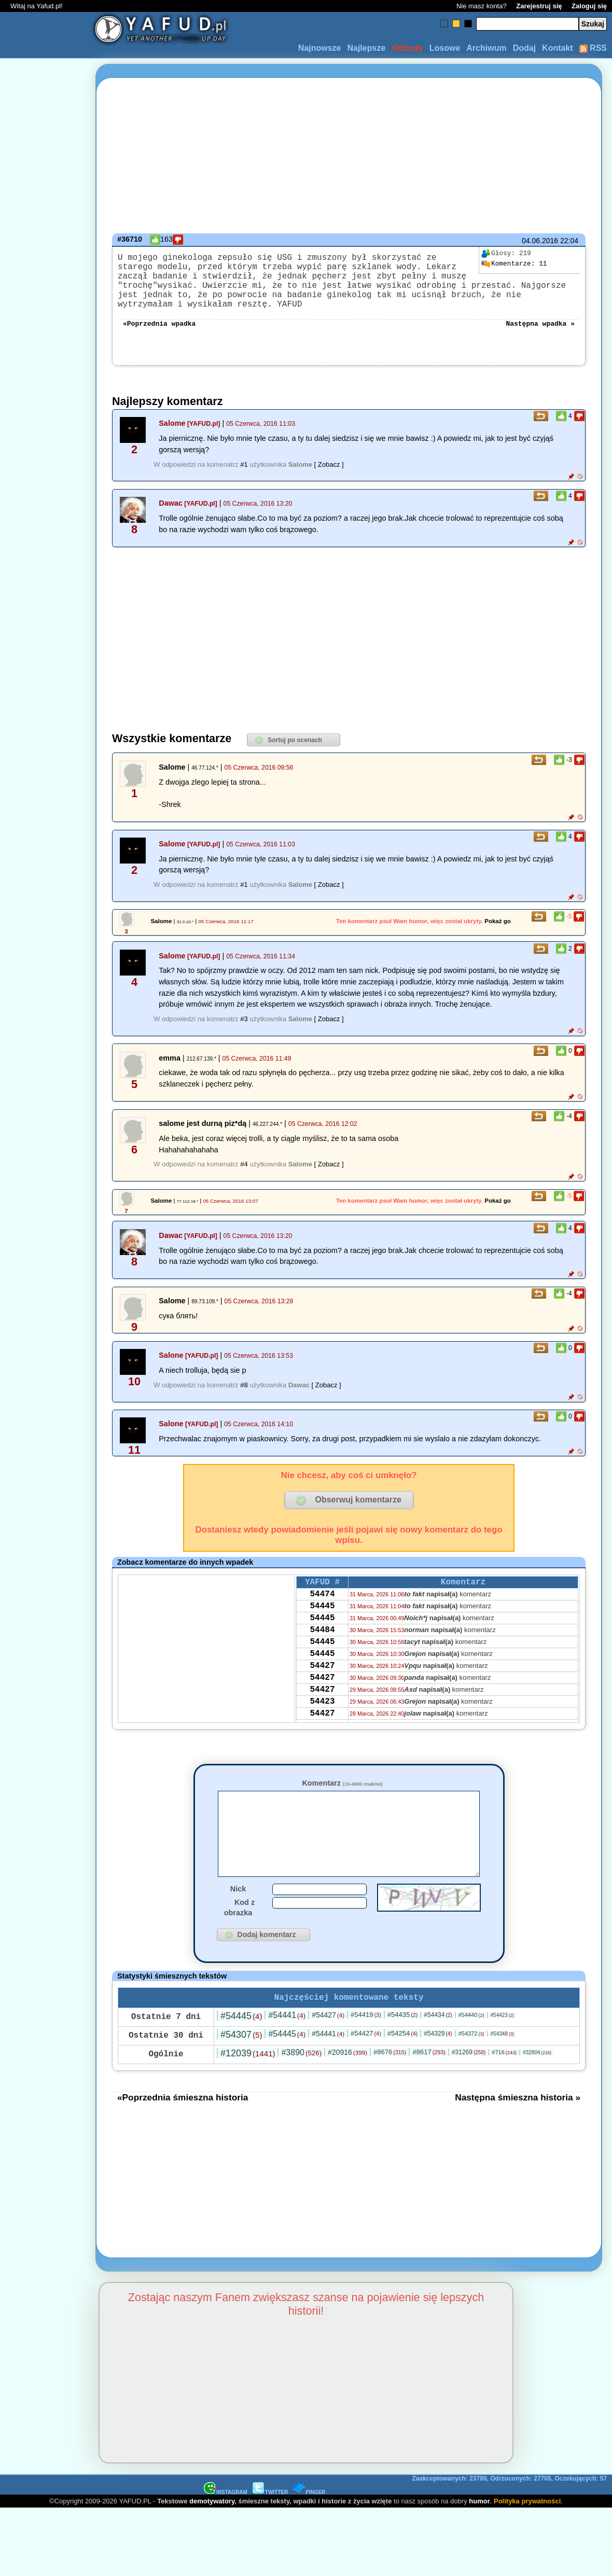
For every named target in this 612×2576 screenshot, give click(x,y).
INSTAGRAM (225, 2524)
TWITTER (270, 2524)
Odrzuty (407, 48)
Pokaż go (497, 935)
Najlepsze (366, 48)
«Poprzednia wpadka (159, 337)
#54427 (328, 2047)
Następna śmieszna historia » (517, 2129)
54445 (322, 1626)
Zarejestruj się (539, 6)
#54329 (438, 2065)
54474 (322, 1612)
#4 (243, 1178)
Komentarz (342, 1797)
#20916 (347, 2084)
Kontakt (557, 48)
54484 (322, 1654)
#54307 (241, 2067)
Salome (172, 438)
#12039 (247, 2085)
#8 (243, 1399)
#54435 (402, 2047)
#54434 (438, 2047)
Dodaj (524, 48)
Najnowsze (319, 48)
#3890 (301, 2084)
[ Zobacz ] (329, 479)
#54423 (502, 2047)
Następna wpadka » (540, 337)
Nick (238, 1919)
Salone (171, 1370)
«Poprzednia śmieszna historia (182, 2129)
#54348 (502, 2066)
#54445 (241, 2048)
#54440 (471, 2047)
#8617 (428, 2084)
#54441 (286, 2047)
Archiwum (486, 48)
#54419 (366, 2047)
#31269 (468, 2084)
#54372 (471, 2066)
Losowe (445, 48)
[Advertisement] (45, 1288)
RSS (593, 48)
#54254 (402, 2065)
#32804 (537, 2084)
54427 (322, 1696)
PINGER (309, 2524)
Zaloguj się (589, 6)
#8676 (389, 2084)
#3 (243, 1033)
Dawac (171, 517)
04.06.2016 (540, 240)
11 (514, 264)
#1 (243, 479)
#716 (504, 2084)
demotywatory (211, 2533)
